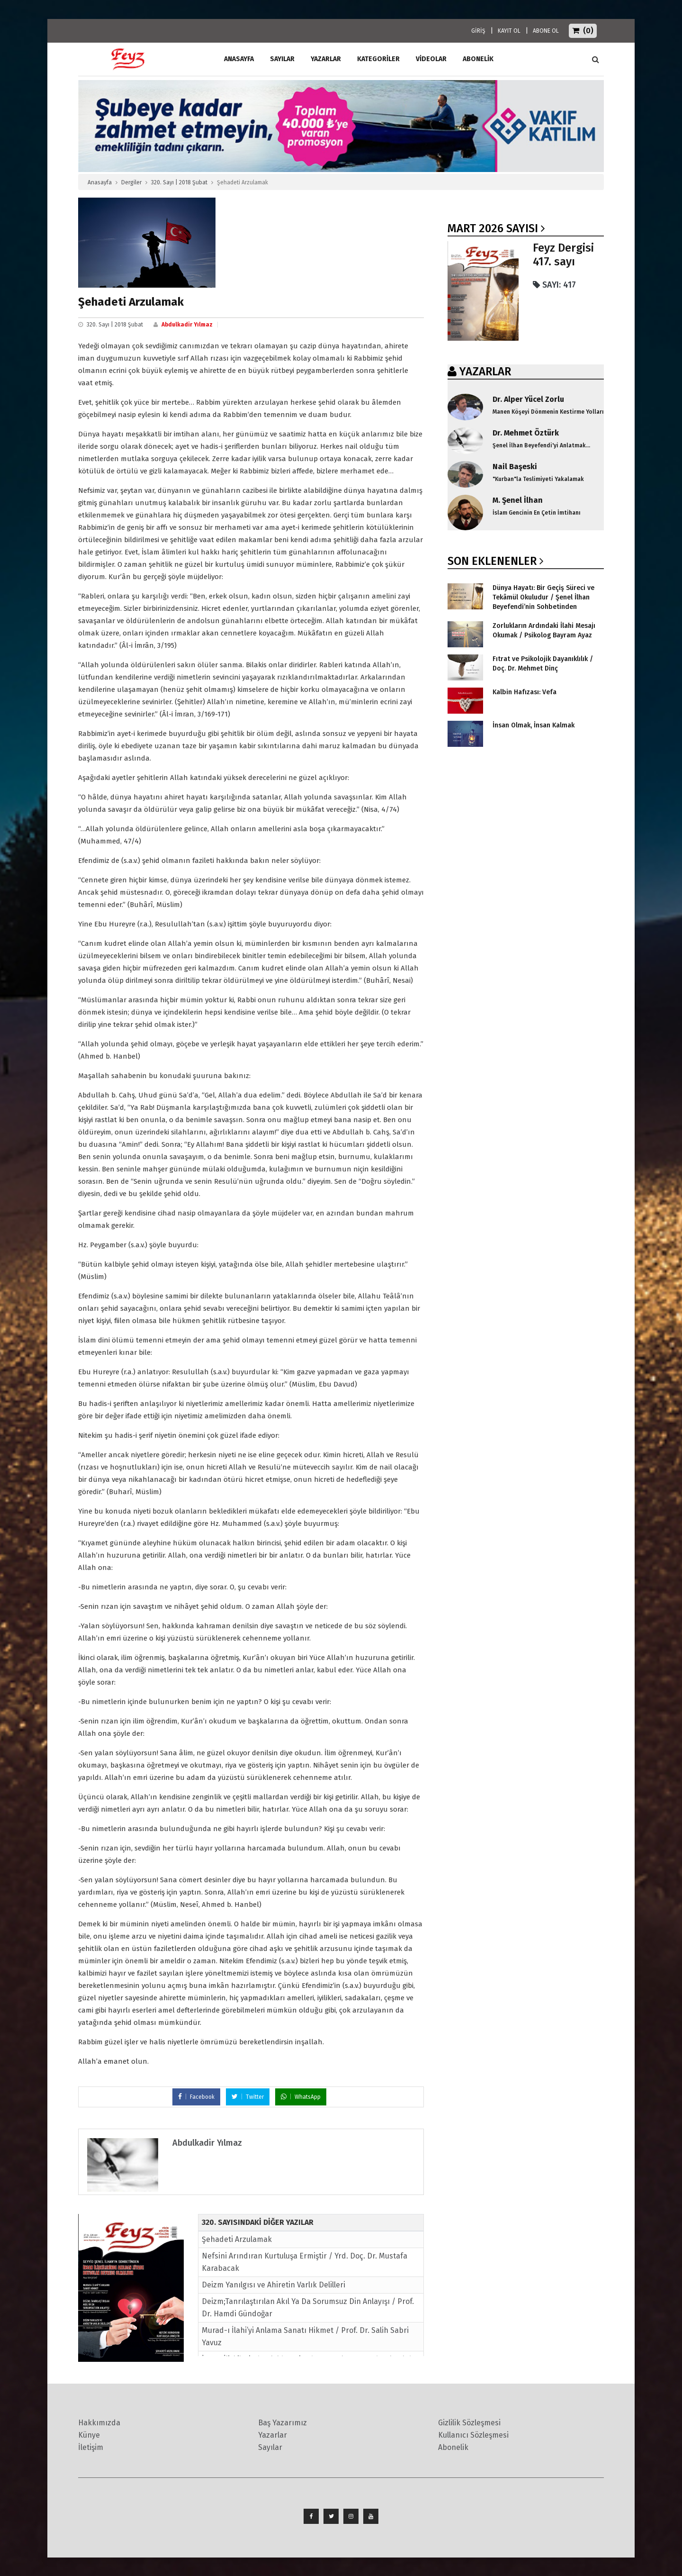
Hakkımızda (99, 2422)
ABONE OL (546, 30)
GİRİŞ (478, 30)
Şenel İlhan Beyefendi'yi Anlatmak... (541, 445)
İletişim (90, 2447)
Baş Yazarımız (282, 2422)
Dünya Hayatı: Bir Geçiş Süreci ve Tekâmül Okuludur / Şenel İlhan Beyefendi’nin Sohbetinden (543, 597)
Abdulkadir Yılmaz (187, 324)
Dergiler (131, 182)
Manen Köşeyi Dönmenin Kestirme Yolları (548, 411)
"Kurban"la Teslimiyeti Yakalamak (538, 479)
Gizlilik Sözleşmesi (469, 2422)
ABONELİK (478, 59)
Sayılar (282, 59)
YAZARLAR (485, 371)
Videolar (431, 59)
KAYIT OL (509, 30)
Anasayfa (100, 182)
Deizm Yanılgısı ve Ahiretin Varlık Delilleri (273, 2284)
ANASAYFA (239, 59)
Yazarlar (326, 59)
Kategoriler (378, 59)
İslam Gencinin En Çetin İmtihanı (537, 512)
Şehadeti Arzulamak (237, 2239)
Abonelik (453, 2447)
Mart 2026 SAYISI (493, 228)
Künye (89, 2435)
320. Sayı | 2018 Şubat (179, 182)
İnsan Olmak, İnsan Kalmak (533, 725)
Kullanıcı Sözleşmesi (473, 2435)
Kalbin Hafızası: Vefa (524, 692)
